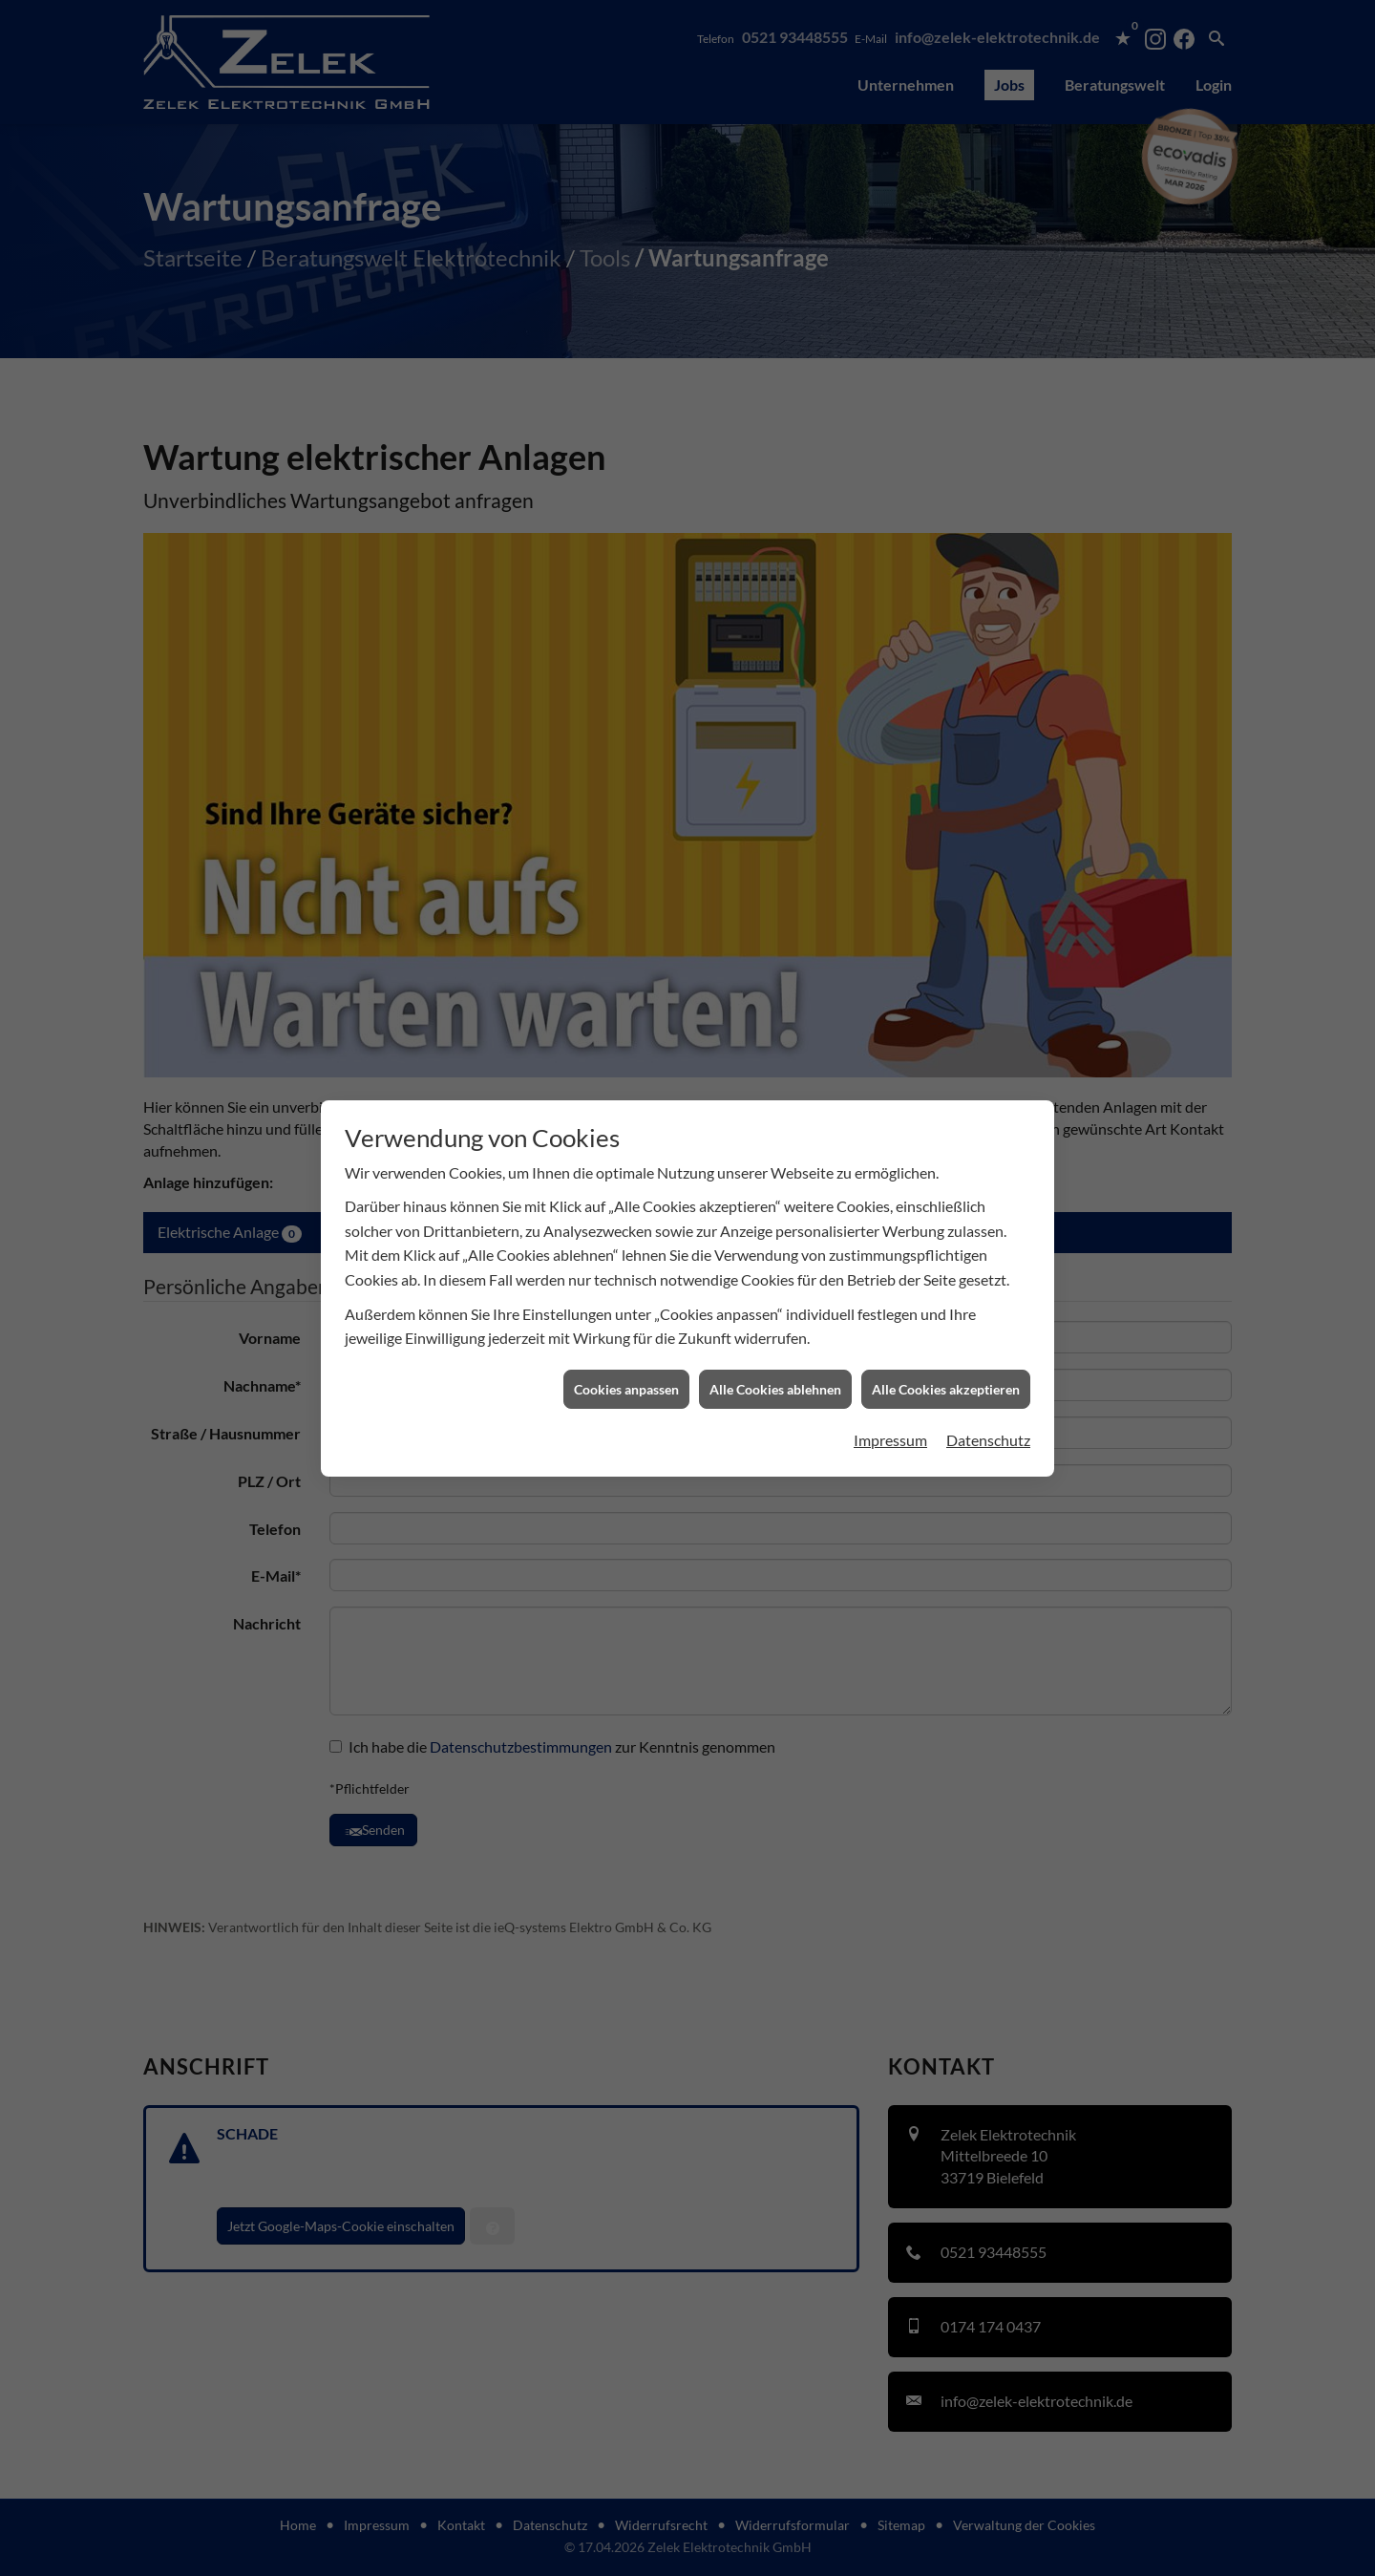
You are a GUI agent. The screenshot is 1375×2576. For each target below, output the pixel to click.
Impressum (890, 1105)
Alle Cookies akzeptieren (946, 1054)
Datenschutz (988, 1105)
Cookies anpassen (626, 1054)
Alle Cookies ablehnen (775, 1054)
